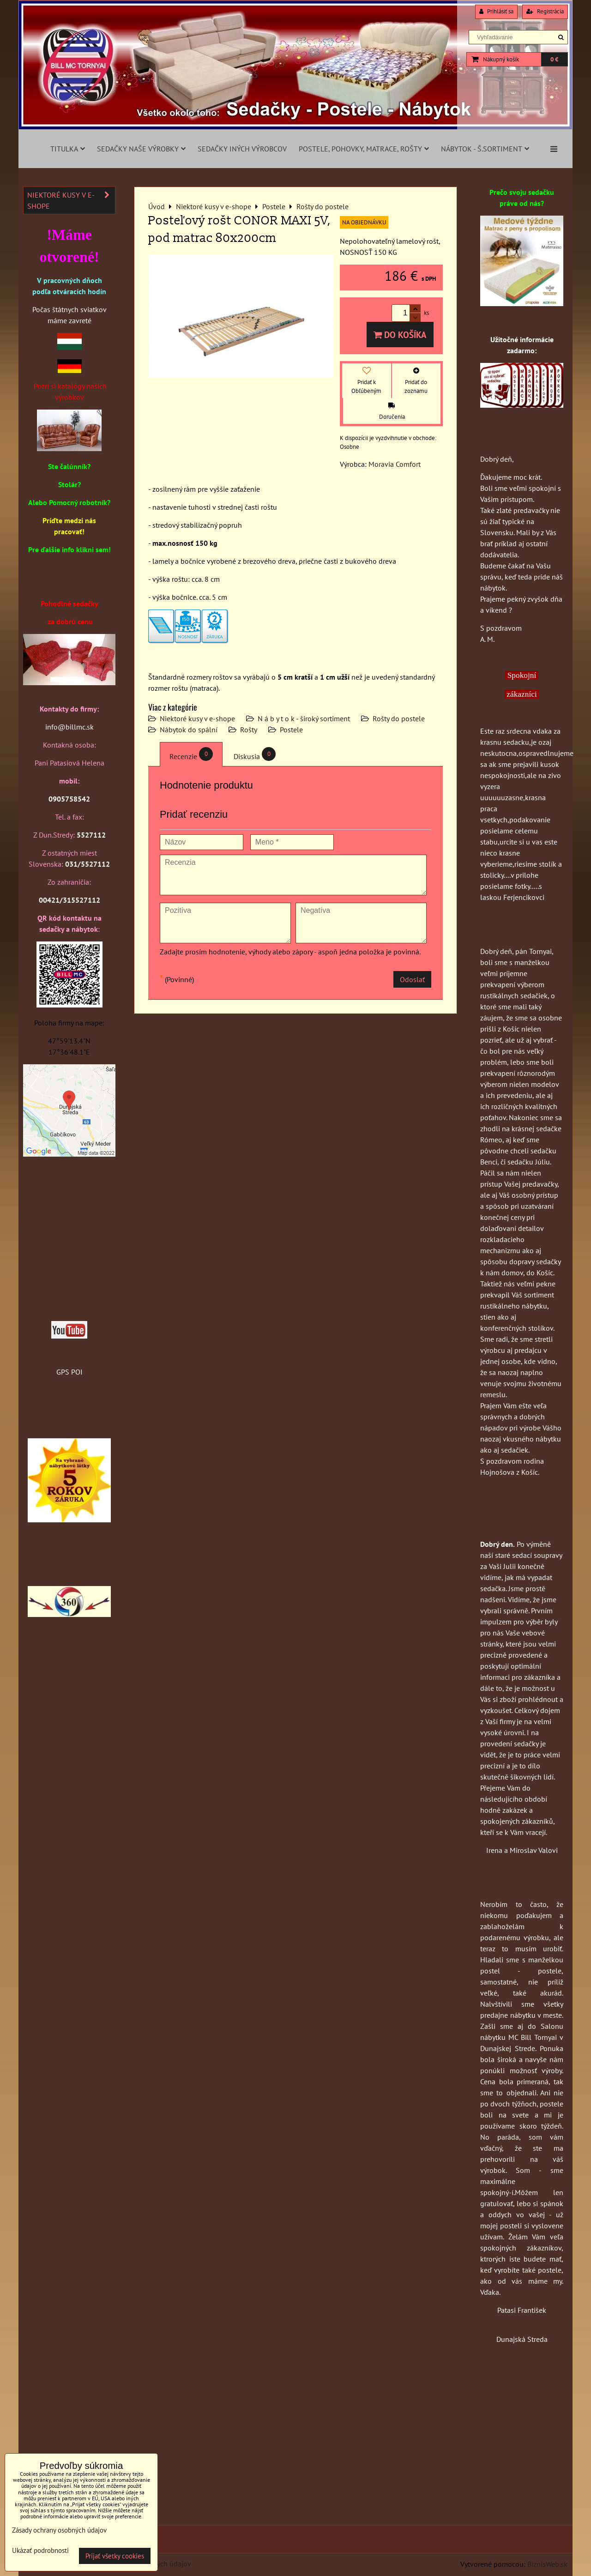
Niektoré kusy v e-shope (197, 718)
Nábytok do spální (188, 729)
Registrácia (545, 11)
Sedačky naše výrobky (141, 148)
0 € (554, 59)
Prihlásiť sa (496, 11)
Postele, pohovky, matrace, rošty (364, 148)
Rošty (248, 729)
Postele (291, 729)
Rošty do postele (399, 718)
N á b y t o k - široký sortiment (304, 718)
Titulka (67, 148)
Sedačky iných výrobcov (242, 148)
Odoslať (412, 979)
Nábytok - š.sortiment (485, 148)
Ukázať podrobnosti (40, 2551)
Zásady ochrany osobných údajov (59, 2530)
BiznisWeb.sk (547, 2564)
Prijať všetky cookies (114, 2556)
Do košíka (400, 334)
